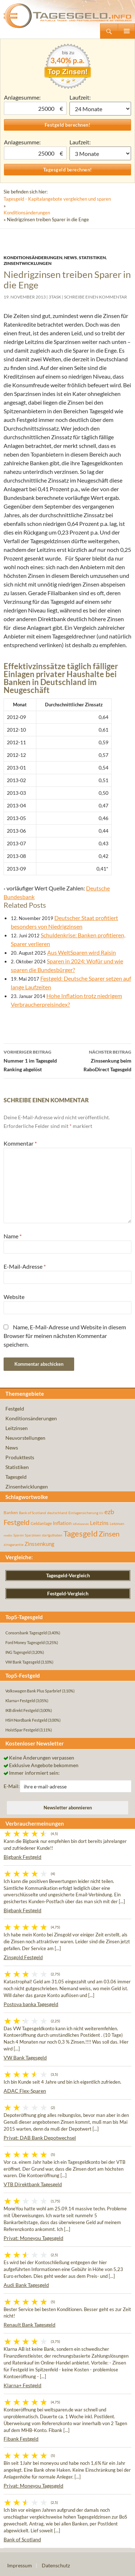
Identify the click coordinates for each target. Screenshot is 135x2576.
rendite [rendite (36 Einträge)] (8, 1535)
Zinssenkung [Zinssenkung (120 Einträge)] (39, 1544)
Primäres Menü (126, 31)
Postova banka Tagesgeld (31, 2004)
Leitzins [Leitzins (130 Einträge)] (99, 1523)
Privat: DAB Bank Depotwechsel (40, 2138)
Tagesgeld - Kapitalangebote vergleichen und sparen (57, 199)
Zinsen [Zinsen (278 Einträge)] (109, 1534)
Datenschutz (56, 2565)
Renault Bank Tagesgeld (29, 2325)
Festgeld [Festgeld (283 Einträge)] (17, 1522)
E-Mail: (12, 1786)
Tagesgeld (16, 1477)
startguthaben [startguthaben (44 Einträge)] (52, 1535)
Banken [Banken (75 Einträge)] (11, 1512)
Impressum (19, 2565)
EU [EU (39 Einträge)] (101, 1513)
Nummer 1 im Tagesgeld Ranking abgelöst (36, 1060)
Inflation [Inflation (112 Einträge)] (62, 1523)
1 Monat (100, 108)
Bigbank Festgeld (22, 1857)
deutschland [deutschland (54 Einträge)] (57, 1513)
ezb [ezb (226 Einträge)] (109, 1512)
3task (55, 297)
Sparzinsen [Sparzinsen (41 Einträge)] (33, 1535)
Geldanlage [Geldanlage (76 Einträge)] (41, 1523)
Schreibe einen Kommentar (95, 297)
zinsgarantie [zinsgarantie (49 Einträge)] (13, 1544)
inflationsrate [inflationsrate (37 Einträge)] (81, 1524)
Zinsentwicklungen (27, 263)
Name (13, 1236)
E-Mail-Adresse (25, 1266)
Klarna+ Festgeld (22, 2385)
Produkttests (19, 1457)
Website (14, 1296)
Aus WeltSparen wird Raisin (81, 952)
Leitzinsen (16, 1428)
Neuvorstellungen (25, 1438)
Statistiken (92, 257)
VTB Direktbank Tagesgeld (33, 2184)
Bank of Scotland (22, 2539)
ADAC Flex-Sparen (25, 2091)
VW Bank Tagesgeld (25, 2057)
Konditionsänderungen (27, 212)
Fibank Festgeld (21, 2439)
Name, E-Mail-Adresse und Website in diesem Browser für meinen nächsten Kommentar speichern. (65, 1336)
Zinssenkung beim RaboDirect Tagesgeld (100, 1060)
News (70, 257)
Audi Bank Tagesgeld (26, 2285)
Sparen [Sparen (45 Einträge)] (18, 1535)
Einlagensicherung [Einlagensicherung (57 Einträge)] (83, 1513)
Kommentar (20, 1143)
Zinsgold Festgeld (23, 1957)
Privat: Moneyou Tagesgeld (33, 2238)
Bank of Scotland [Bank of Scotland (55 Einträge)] (32, 1513)
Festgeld (14, 1408)
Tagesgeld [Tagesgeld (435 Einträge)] (80, 1533)
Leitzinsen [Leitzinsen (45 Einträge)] (117, 1524)
